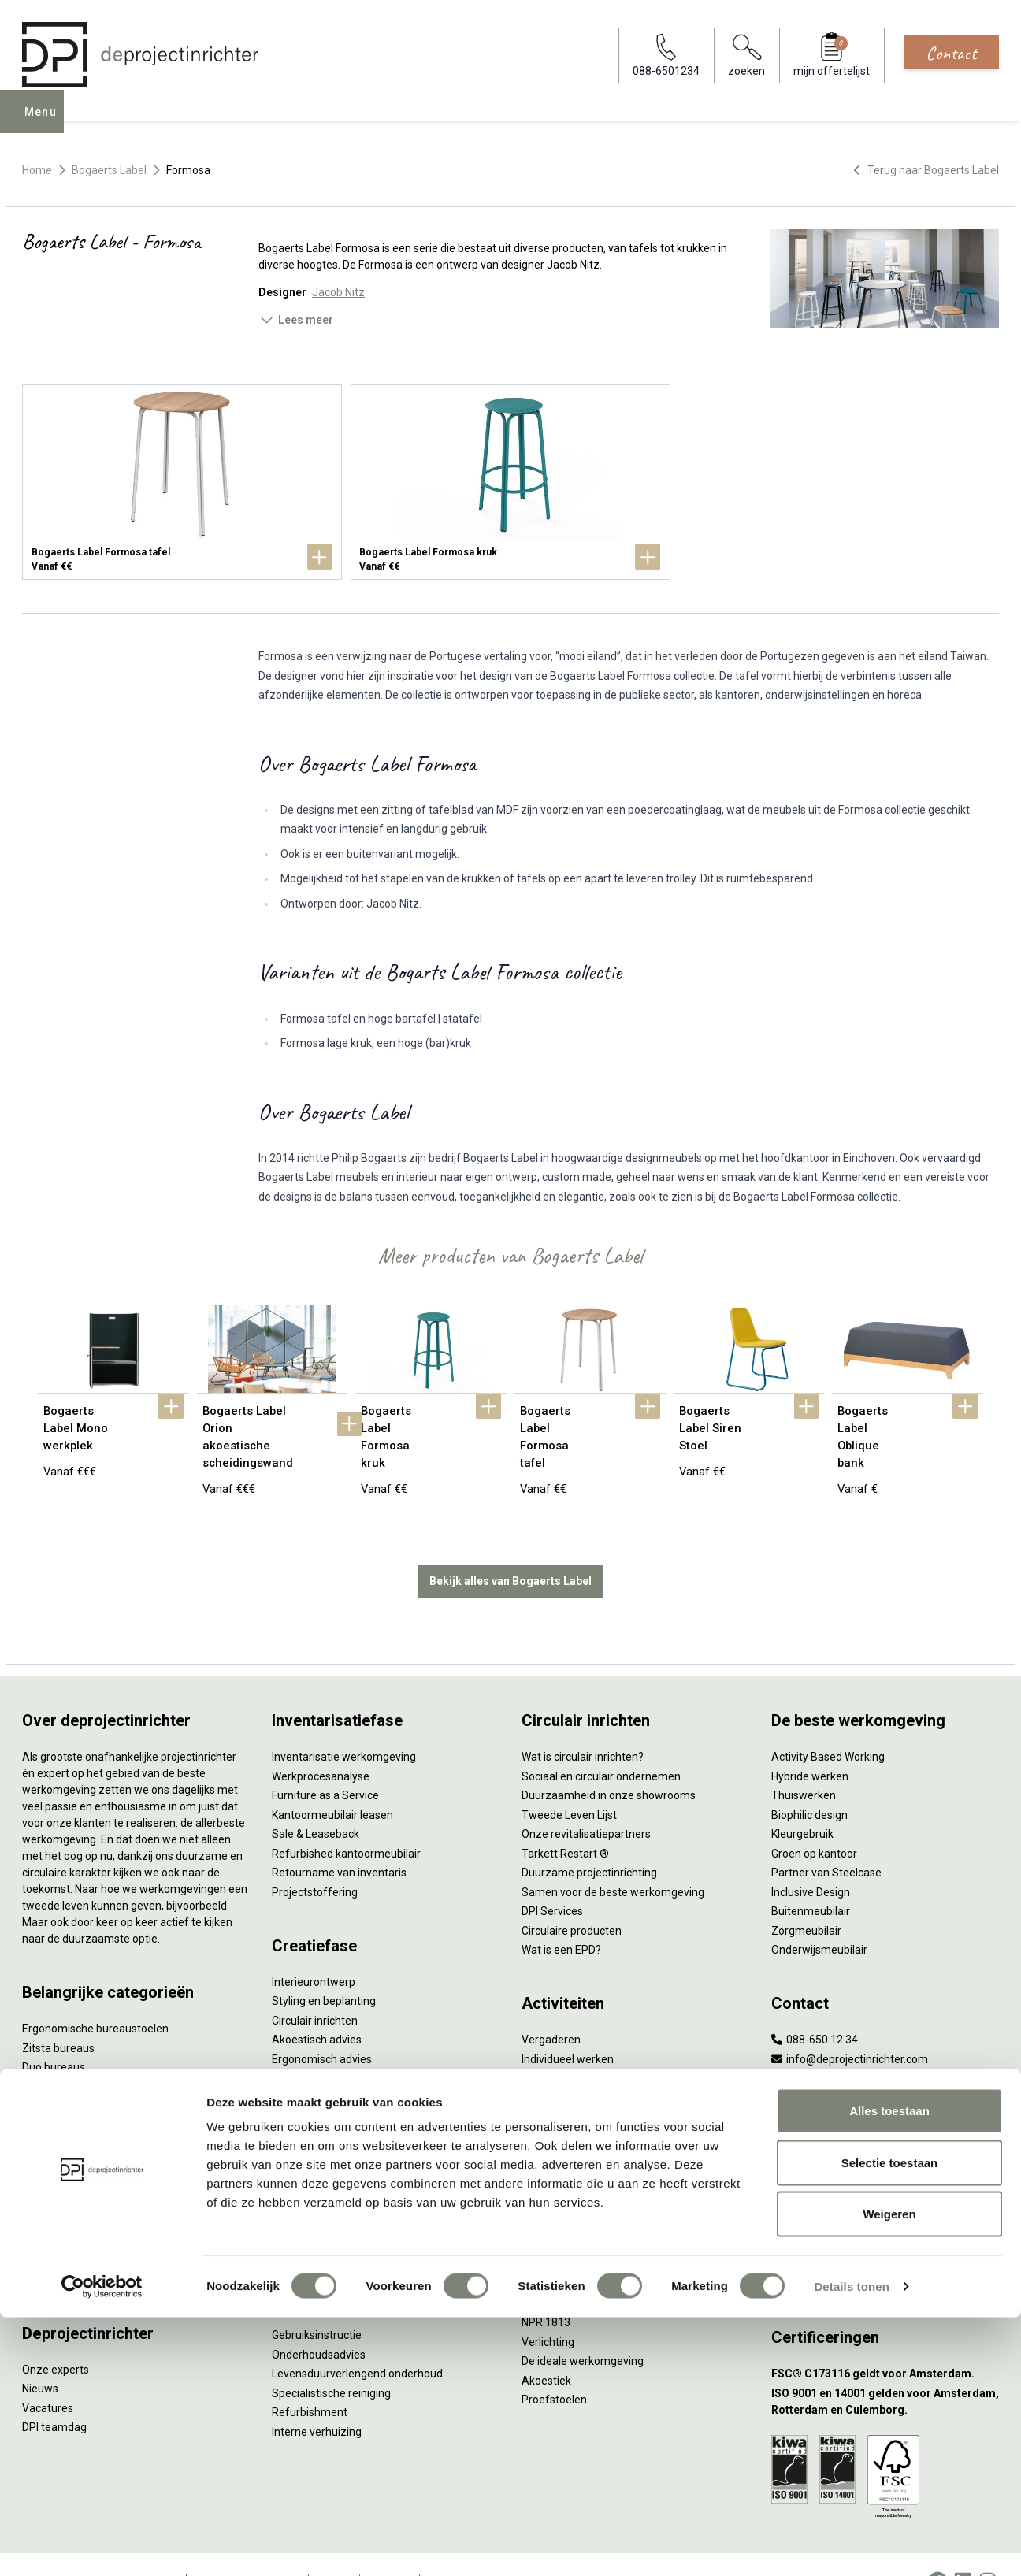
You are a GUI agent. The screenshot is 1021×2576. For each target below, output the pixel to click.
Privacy (540, 2250)
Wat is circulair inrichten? (583, 1723)
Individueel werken (568, 2025)
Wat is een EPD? (561, 1916)
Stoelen (41, 2149)
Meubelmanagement (324, 2211)
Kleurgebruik (802, 1800)
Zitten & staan (557, 2231)
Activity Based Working (828, 1723)
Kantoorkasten (58, 2110)
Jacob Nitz (338, 292)
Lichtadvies (300, 2044)
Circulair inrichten (315, 1986)
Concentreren (556, 2044)
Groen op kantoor (814, 1819)
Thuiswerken (803, 1761)
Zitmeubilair (52, 2091)
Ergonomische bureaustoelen (95, 1994)
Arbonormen (553, 2269)
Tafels (38, 2168)
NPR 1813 (546, 2288)
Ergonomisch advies (322, 2025)
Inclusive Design (810, 1858)
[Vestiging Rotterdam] (885, 2154)
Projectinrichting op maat (584, 2121)
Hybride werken (809, 1742)
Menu (44, 123)
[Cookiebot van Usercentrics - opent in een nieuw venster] (102, 2545)
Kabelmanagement (320, 2064)
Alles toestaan (889, 2369)
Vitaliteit (542, 2211)
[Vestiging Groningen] (885, 2231)
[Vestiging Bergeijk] (885, 2192)
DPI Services (302, 2192)
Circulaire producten (572, 1897)
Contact (951, 53)
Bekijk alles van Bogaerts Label (510, 1547)
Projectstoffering (65, 2053)
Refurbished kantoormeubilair (346, 1819)
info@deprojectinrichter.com (849, 2025)
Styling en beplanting (324, 1967)
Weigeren (889, 2472)
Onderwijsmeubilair (819, 1916)
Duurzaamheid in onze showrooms (609, 1761)
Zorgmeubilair (806, 1897)
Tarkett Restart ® (565, 1819)
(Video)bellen (555, 2083)
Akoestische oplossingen (84, 2072)
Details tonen (851, 2545)
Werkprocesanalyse (320, 1742)
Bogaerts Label (109, 170)
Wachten (544, 2064)
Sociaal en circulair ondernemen (601, 1742)
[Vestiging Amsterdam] (885, 2115)
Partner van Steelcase (826, 1838)
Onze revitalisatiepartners (586, 1800)
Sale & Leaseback (315, 1800)
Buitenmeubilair (810, 1877)
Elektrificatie (53, 2226)
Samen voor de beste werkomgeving (613, 1858)
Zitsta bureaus (58, 2014)
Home (37, 170)
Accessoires (52, 2246)
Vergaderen (551, 2005)
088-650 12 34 (814, 2005)
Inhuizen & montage (322, 2153)
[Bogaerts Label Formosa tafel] (182, 482)
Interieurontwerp (313, 1948)
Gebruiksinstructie (317, 2301)
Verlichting (48, 2187)
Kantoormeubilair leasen (332, 1781)
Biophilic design (809, 1781)
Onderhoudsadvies (319, 2320)
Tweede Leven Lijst (569, 1781)
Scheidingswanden (69, 2130)
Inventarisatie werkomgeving (344, 1723)
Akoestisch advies (317, 2005)
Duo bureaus (53, 2033)
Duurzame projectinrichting (589, 1838)
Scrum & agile (556, 2102)
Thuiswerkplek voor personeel (346, 2172)
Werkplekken (54, 2207)
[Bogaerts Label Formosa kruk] (510, 482)
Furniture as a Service (325, 1761)
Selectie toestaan (889, 2421)
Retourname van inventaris (339, 1838)
